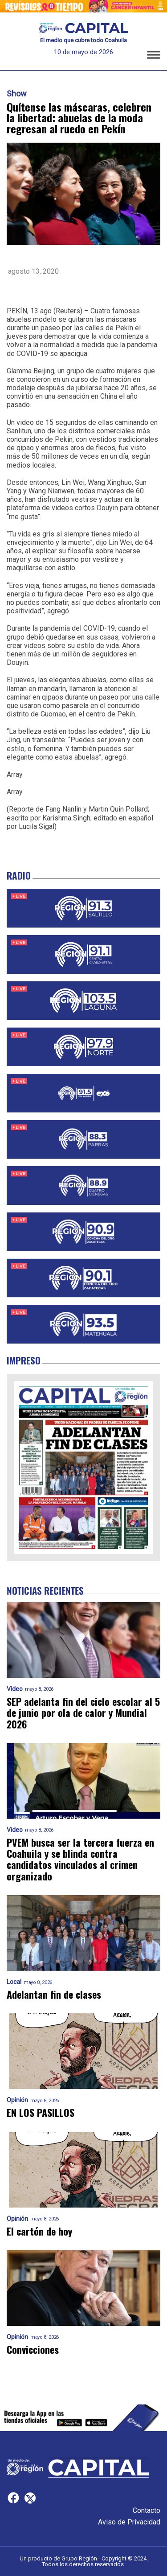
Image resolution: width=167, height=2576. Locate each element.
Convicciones (33, 2349)
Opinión (17, 2100)
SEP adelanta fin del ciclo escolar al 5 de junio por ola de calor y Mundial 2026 (83, 1713)
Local (14, 1982)
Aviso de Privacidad (129, 2522)
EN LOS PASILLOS (40, 2112)
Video (15, 1689)
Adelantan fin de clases (54, 1994)
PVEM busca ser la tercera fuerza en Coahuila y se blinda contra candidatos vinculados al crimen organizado (80, 1859)
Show (17, 93)
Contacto (146, 2510)
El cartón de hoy (39, 2231)
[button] (153, 56)
